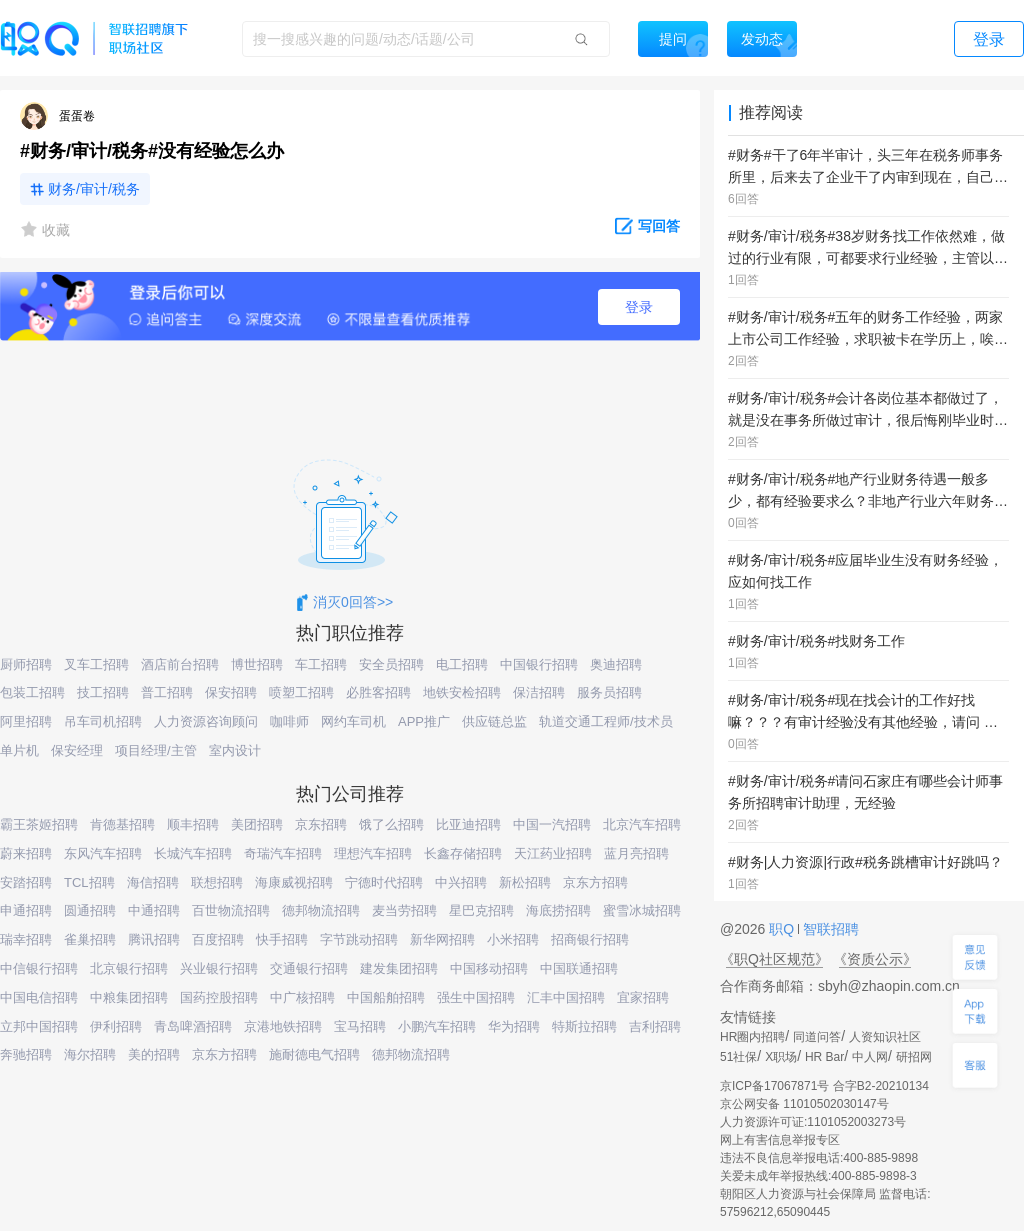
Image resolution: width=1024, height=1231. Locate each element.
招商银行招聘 (590, 939)
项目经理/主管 (156, 750)
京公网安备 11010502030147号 (804, 1104)
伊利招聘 (116, 1026)
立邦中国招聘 (39, 1026)
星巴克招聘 (481, 910)
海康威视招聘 (294, 882)
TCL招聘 (89, 882)
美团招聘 (257, 824)
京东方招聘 (595, 882)
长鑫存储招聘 (463, 853)
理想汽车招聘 (373, 853)
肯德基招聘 (122, 824)
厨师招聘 (26, 664)
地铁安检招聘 (462, 692)
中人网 (870, 1057)
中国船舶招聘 (386, 997)
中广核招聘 (302, 997)
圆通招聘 (90, 910)
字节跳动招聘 (359, 939)
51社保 (738, 1057)
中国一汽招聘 (552, 824)
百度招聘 (218, 939)
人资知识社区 (885, 1037)
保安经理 (77, 750)
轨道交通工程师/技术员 (606, 721)
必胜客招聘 (378, 692)
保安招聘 (231, 692)
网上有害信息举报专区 (780, 1140)
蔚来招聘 (26, 853)
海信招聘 (153, 882)
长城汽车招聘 (193, 853)
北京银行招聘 (129, 968)
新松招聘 (525, 882)
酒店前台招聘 (180, 664)
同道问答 (817, 1037)
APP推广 (424, 721)
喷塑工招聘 (301, 692)
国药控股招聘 (219, 997)
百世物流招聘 (231, 910)
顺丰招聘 (193, 824)
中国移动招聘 (489, 968)
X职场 (781, 1057)
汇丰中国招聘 (566, 997)
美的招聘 (154, 1054)
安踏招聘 (26, 882)
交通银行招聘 (309, 968)
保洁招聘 (539, 692)
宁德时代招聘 (384, 882)
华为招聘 (514, 1026)
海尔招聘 (90, 1054)
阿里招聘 (26, 721)
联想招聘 (217, 882)
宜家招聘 (643, 997)
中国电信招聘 (39, 997)
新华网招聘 (442, 939)
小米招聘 (513, 939)
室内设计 (235, 750)
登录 (639, 307)
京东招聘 (321, 824)
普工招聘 (167, 692)
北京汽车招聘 (642, 824)
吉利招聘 (655, 1026)
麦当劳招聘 (404, 910)
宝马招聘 (360, 1026)
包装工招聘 (32, 692)
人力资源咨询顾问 (206, 721)
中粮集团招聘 (129, 997)
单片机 (19, 750)
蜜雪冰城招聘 (642, 910)
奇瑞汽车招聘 (283, 853)
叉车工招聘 (96, 664)
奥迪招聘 (616, 664)
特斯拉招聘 (584, 1026)
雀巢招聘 (90, 939)
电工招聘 (462, 664)
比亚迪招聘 (468, 824)
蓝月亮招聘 (636, 853)
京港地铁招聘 (283, 1026)
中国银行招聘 (539, 664)
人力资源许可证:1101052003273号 (813, 1122)
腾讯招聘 (154, 939)
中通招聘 (154, 910)
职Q (783, 929)
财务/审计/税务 (94, 189)
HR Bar (824, 1057)
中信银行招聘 (39, 968)
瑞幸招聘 (26, 939)
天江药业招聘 (553, 853)
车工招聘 (321, 664)
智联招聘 (829, 929)
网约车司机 (353, 721)
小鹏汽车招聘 (437, 1026)
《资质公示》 (875, 959)
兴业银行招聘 (219, 968)
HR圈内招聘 (752, 1037)
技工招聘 (103, 692)
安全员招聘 (391, 664)
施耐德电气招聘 (314, 1054)
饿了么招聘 (391, 824)
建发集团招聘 (399, 968)
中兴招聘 (461, 882)
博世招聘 (257, 664)
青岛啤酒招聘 (193, 1026)
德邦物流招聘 (321, 910)
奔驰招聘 (26, 1054)
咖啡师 (289, 721)
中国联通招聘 (579, 968)
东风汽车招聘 (103, 853)
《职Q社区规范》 (774, 959)
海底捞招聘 (558, 910)
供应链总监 (494, 721)
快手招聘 (282, 939)
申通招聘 (26, 910)
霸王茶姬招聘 (39, 824)
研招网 (914, 1057)
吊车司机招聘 (103, 721)
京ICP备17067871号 (774, 1086)
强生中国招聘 (476, 997)
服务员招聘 (609, 692)
